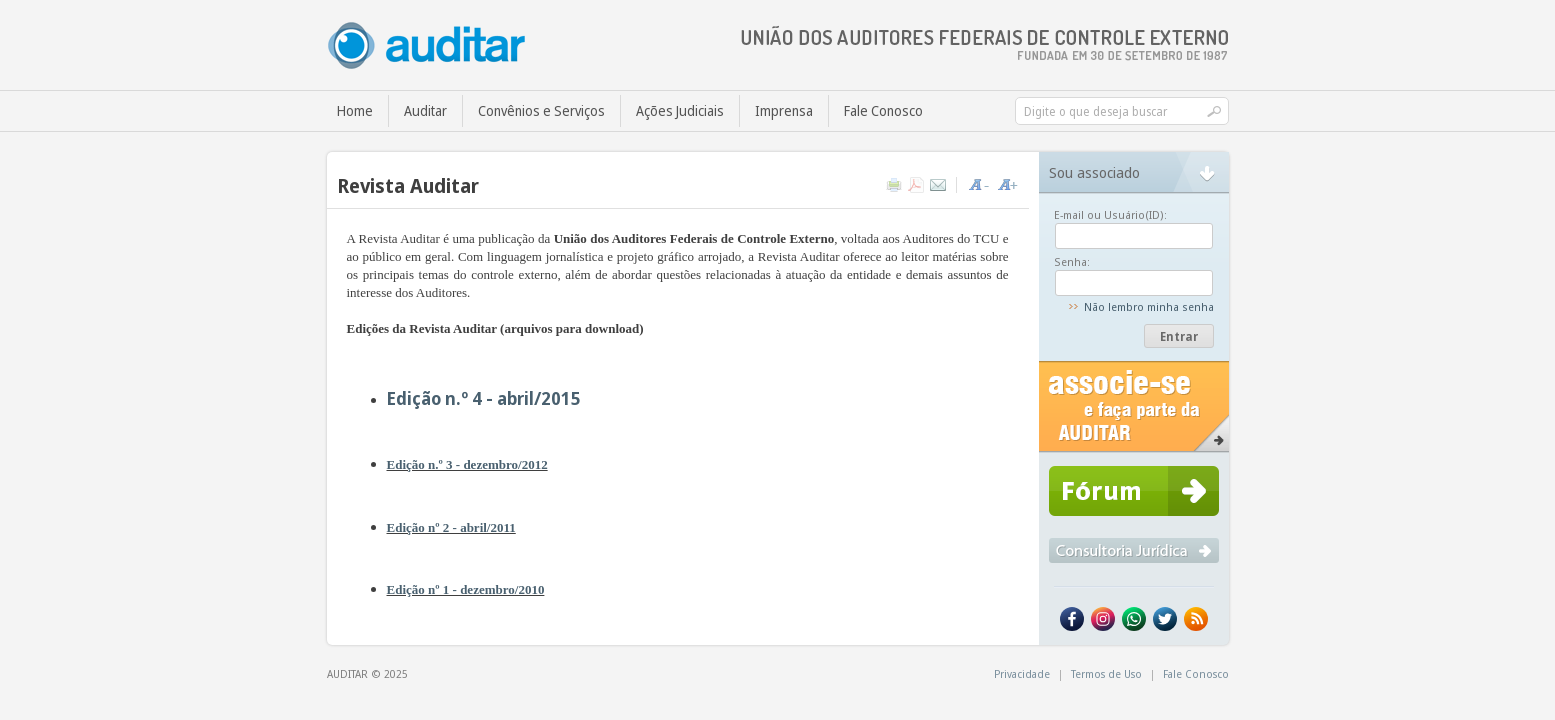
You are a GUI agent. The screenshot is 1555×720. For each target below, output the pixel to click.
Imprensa (784, 110)
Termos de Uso (1106, 673)
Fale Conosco (883, 110)
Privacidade (1022, 673)
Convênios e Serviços (541, 110)
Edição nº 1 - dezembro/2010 (466, 589)
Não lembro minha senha (1149, 306)
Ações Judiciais (680, 110)
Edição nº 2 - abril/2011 (451, 527)
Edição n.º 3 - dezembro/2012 (467, 464)
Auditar (425, 110)
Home (355, 110)
